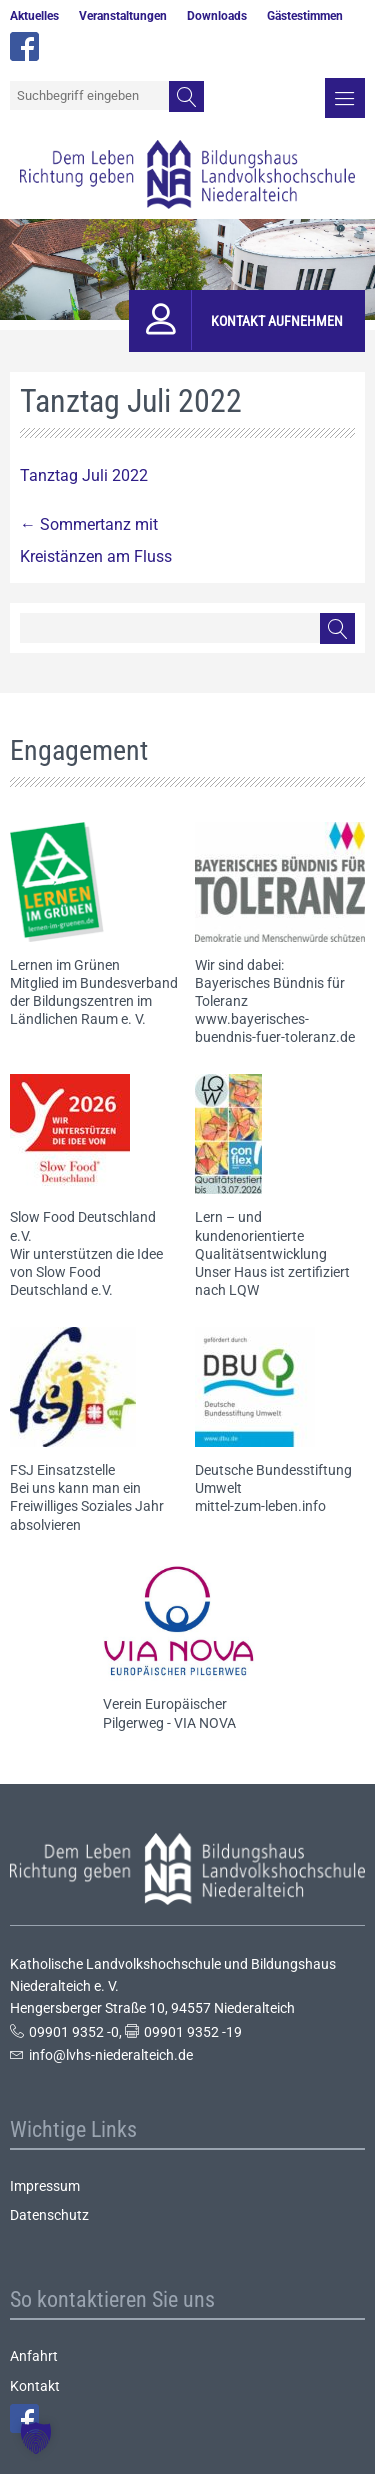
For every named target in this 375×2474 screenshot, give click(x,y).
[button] (36, 2438)
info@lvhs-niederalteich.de (111, 2055)
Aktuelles (34, 16)
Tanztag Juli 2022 (84, 475)
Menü (345, 98)
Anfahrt (34, 2356)
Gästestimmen (305, 16)
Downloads (217, 16)
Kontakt (35, 2386)
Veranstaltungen (123, 16)
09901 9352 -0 (74, 2032)
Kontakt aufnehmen (277, 321)
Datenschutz (49, 2215)
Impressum (45, 2186)
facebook (24, 46)
